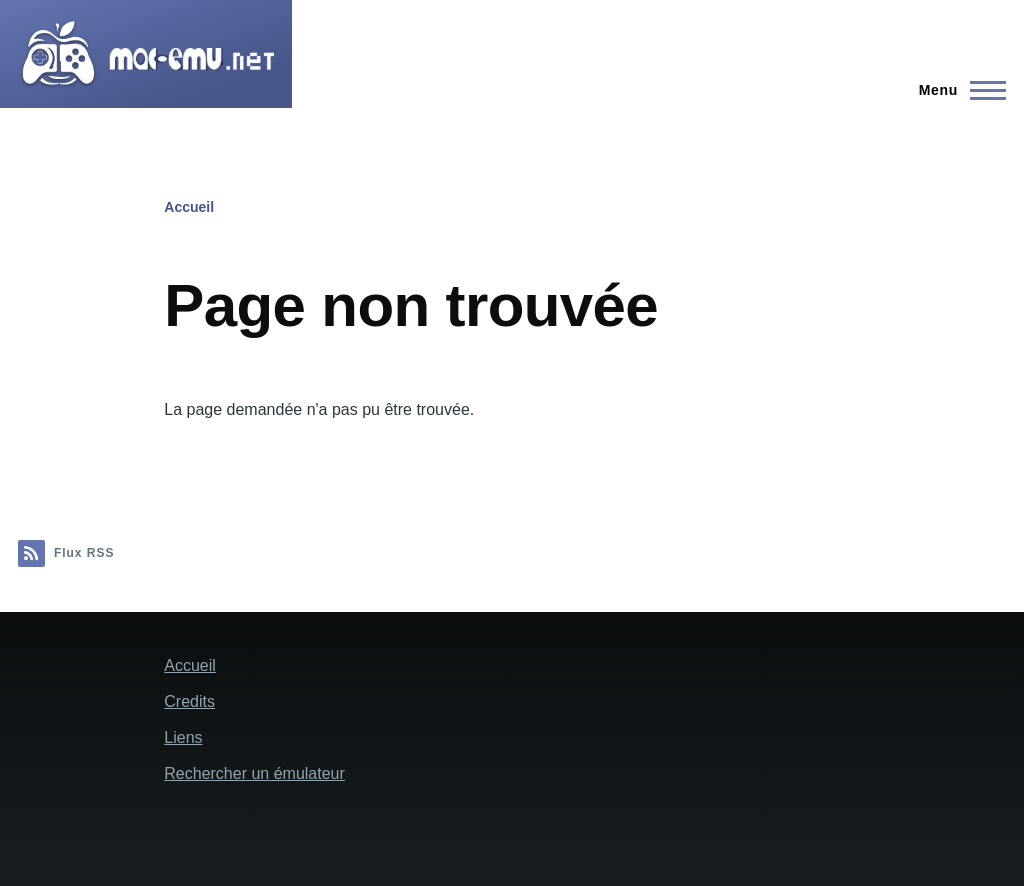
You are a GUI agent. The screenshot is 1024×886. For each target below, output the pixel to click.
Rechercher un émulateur (254, 773)
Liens (183, 737)
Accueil (189, 207)
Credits (189, 701)
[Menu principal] (956, 90)
